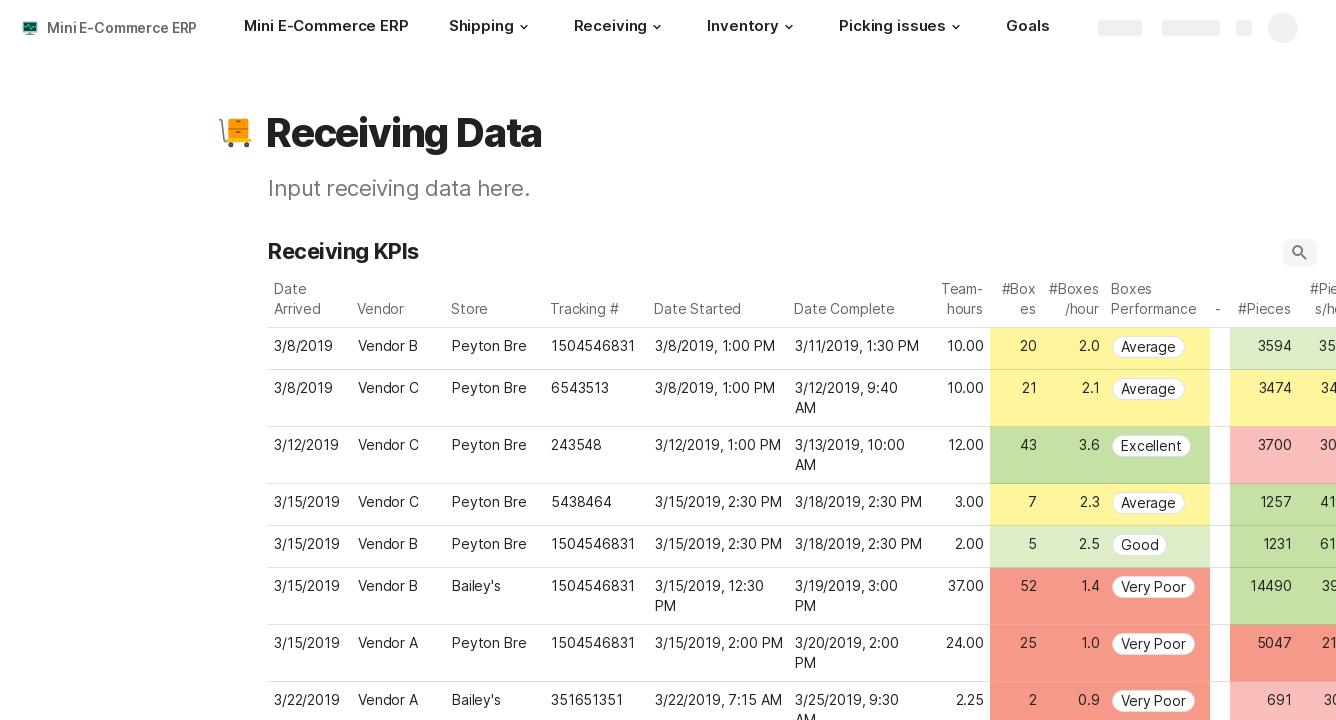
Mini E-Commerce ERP (122, 27)
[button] (524, 27)
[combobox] (399, 346)
